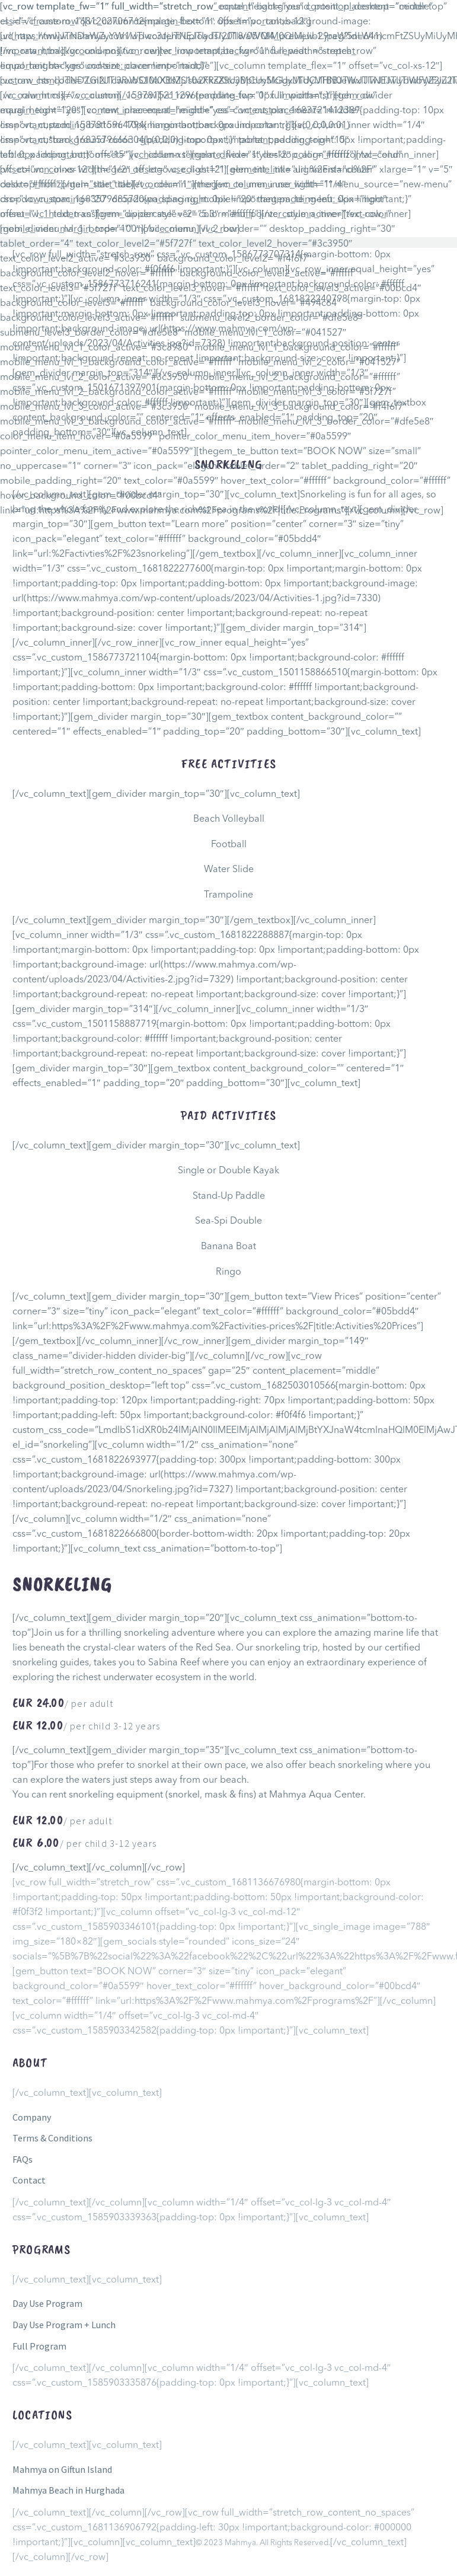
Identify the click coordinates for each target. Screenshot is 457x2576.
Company (31, 2117)
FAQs (22, 2159)
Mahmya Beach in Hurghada (68, 2490)
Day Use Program (47, 2303)
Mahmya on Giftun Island (62, 2469)
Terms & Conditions (52, 2138)
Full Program (39, 2346)
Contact (29, 2180)
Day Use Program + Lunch (64, 2325)
